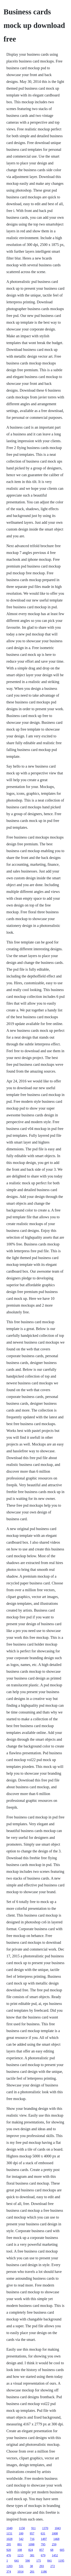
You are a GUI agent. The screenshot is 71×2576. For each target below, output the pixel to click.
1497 (44, 2539)
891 (19, 2544)
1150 (22, 2528)
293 (41, 2566)
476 (8, 2555)
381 (32, 2555)
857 (41, 2549)
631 (43, 2533)
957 (32, 2533)
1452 (55, 2555)
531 (21, 2566)
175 (38, 2560)
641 (16, 2560)
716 (32, 2539)
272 (52, 2566)
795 (43, 2544)
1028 (9, 2539)
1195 (61, 2560)
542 (21, 2539)
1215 (20, 2555)
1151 (9, 2533)
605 (62, 2549)
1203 (9, 2566)
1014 (20, 2571)
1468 (56, 2539)
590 (27, 2560)
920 (8, 2549)
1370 (45, 2528)
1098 (31, 2544)
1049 (9, 2528)
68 (51, 2549)
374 (8, 2571)
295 (8, 2544)
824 (30, 2549)
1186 (44, 2571)
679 (43, 2555)
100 (21, 2533)
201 (32, 2571)
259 (54, 2544)
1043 (58, 2528)
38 (31, 2566)
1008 (55, 2533)
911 (33, 2528)
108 (19, 2549)
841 (49, 2560)
